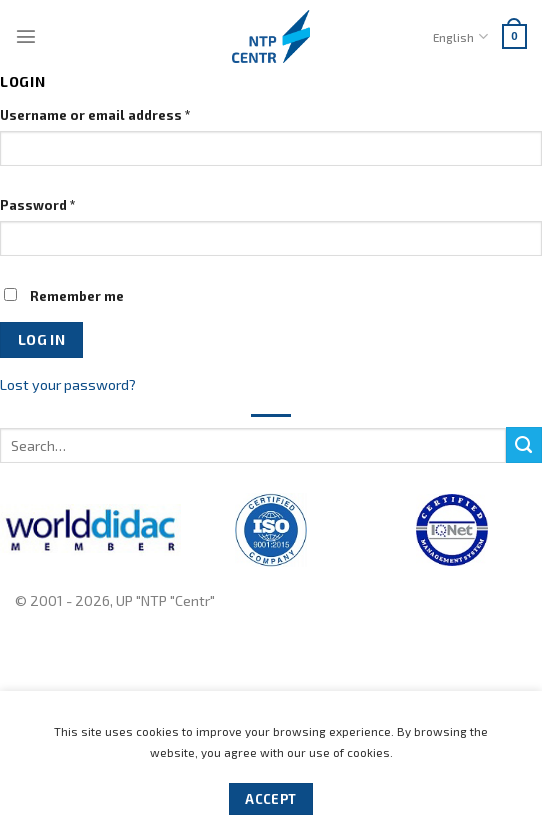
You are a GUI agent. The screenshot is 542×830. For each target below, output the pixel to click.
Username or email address (95, 115)
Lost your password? (68, 384)
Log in (42, 339)
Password (38, 205)
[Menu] (26, 36)
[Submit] (524, 445)
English (460, 36)
